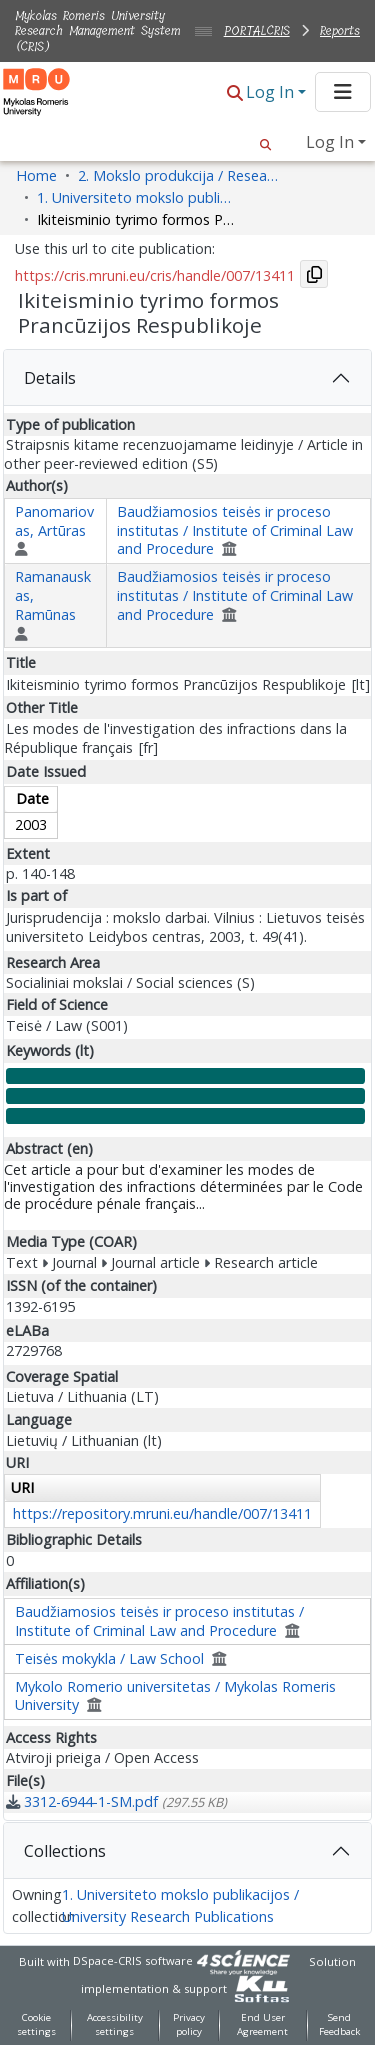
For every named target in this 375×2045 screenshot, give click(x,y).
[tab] (187, 378)
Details (50, 378)
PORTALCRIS (257, 30)
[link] (116, 1801)
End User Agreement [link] (262, 2025)
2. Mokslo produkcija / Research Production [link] (178, 175)
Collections (65, 1851)
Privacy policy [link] (189, 2025)
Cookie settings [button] (36, 2025)
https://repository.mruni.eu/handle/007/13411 (162, 1513)
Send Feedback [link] (339, 2025)
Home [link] (36, 175)
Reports (340, 30)
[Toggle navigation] (343, 92)
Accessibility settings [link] (115, 2025)
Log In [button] (272, 92)
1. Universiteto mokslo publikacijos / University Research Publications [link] (137, 197)
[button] (235, 93)
